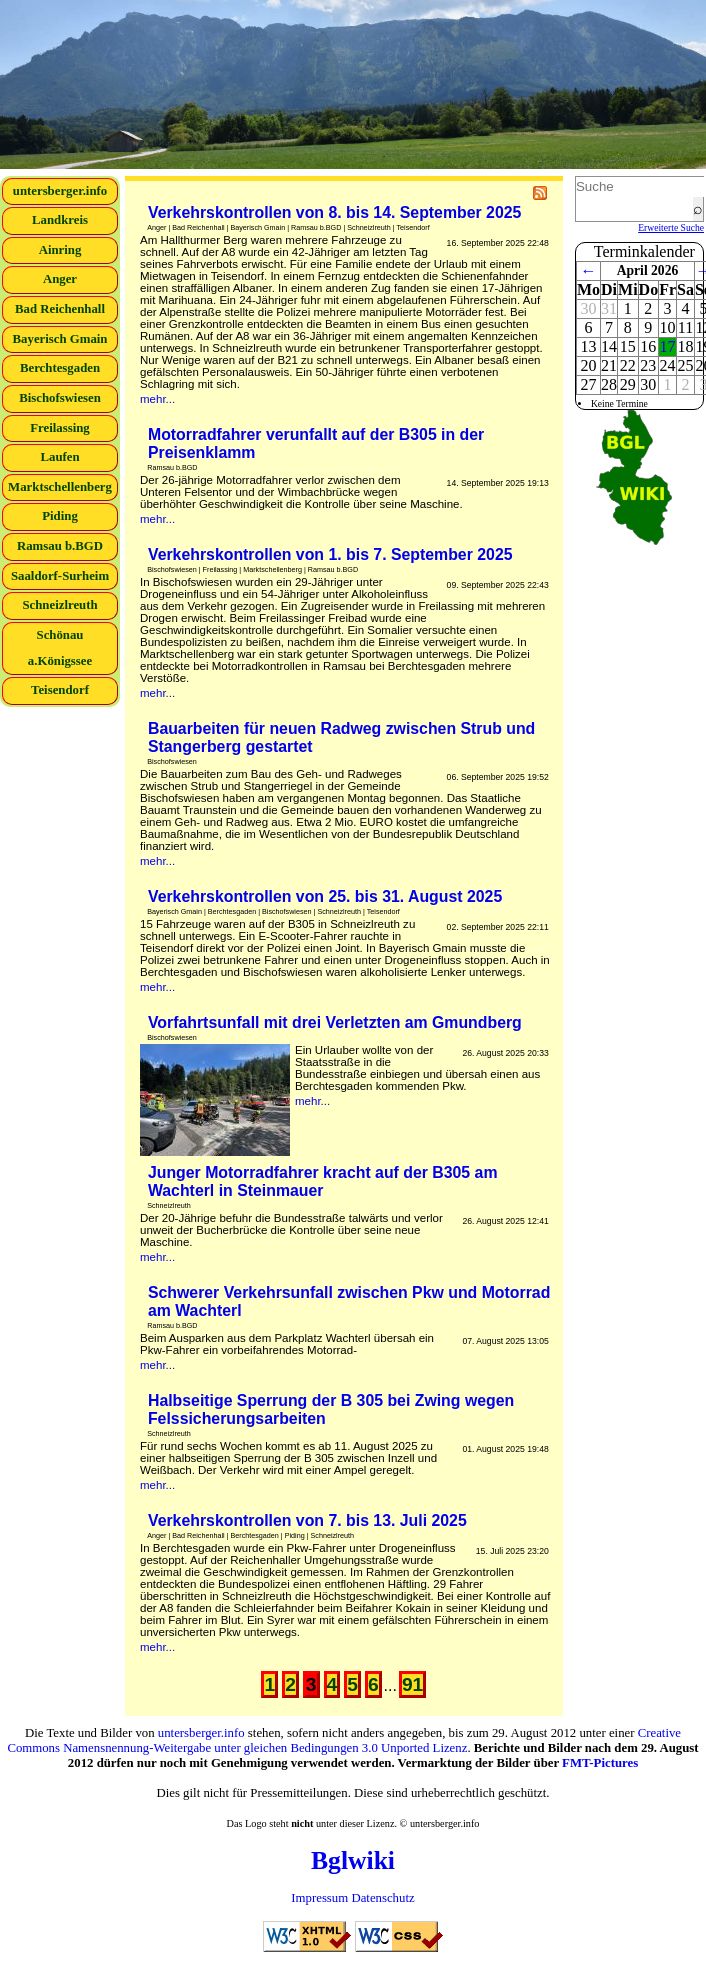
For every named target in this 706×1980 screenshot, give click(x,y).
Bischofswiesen (60, 398)
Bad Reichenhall (60, 309)
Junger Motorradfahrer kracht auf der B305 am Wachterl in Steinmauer (323, 1181)
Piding (60, 516)
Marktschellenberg (60, 487)
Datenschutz (382, 1898)
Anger (60, 279)
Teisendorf (60, 690)
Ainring (60, 250)
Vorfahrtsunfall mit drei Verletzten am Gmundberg (335, 1022)
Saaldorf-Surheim (60, 576)
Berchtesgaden (60, 368)
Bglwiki (353, 1860)
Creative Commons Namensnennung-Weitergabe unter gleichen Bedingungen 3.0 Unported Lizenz (344, 1740)
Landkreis (60, 220)
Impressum (319, 1898)
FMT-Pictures (600, 1763)
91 (412, 1684)
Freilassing (60, 428)
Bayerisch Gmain (60, 339)
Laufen (59, 457)
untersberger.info (60, 191)
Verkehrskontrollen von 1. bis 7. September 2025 (330, 554)
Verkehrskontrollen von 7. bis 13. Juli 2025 (307, 1520)
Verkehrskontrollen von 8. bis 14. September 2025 (334, 212)
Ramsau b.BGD (60, 546)
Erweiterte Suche (671, 227)
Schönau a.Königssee (60, 648)
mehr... (157, 399)
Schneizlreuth (59, 605)
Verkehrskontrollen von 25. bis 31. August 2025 (325, 896)
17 (668, 346)
